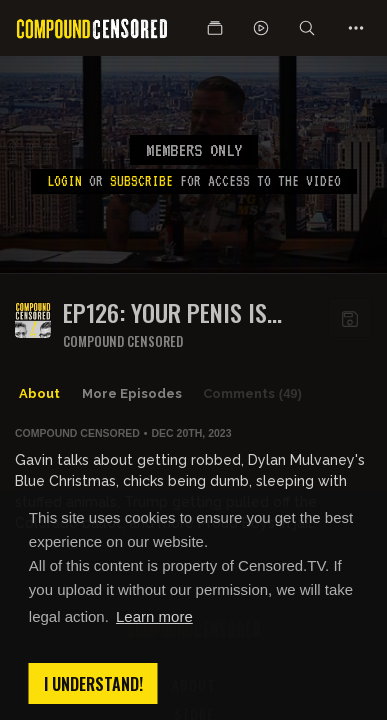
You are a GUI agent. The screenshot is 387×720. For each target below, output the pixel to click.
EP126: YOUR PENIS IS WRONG (165, 312)
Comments (252, 394)
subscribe (141, 181)
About (39, 393)
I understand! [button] (93, 684)
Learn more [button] (154, 616)
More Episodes (132, 393)
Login (64, 181)
